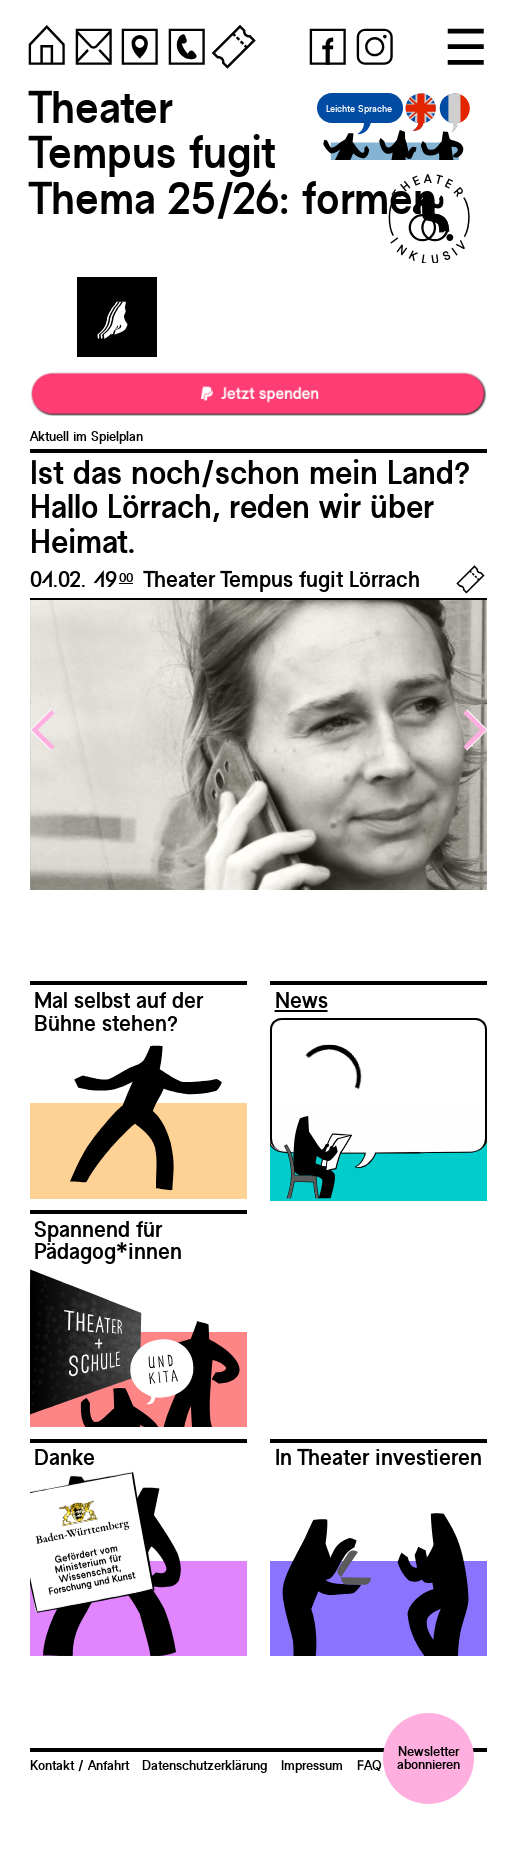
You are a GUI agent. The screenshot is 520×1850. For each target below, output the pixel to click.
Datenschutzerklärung (204, 1765)
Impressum (312, 1765)
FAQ (369, 1765)
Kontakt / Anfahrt (79, 1765)
